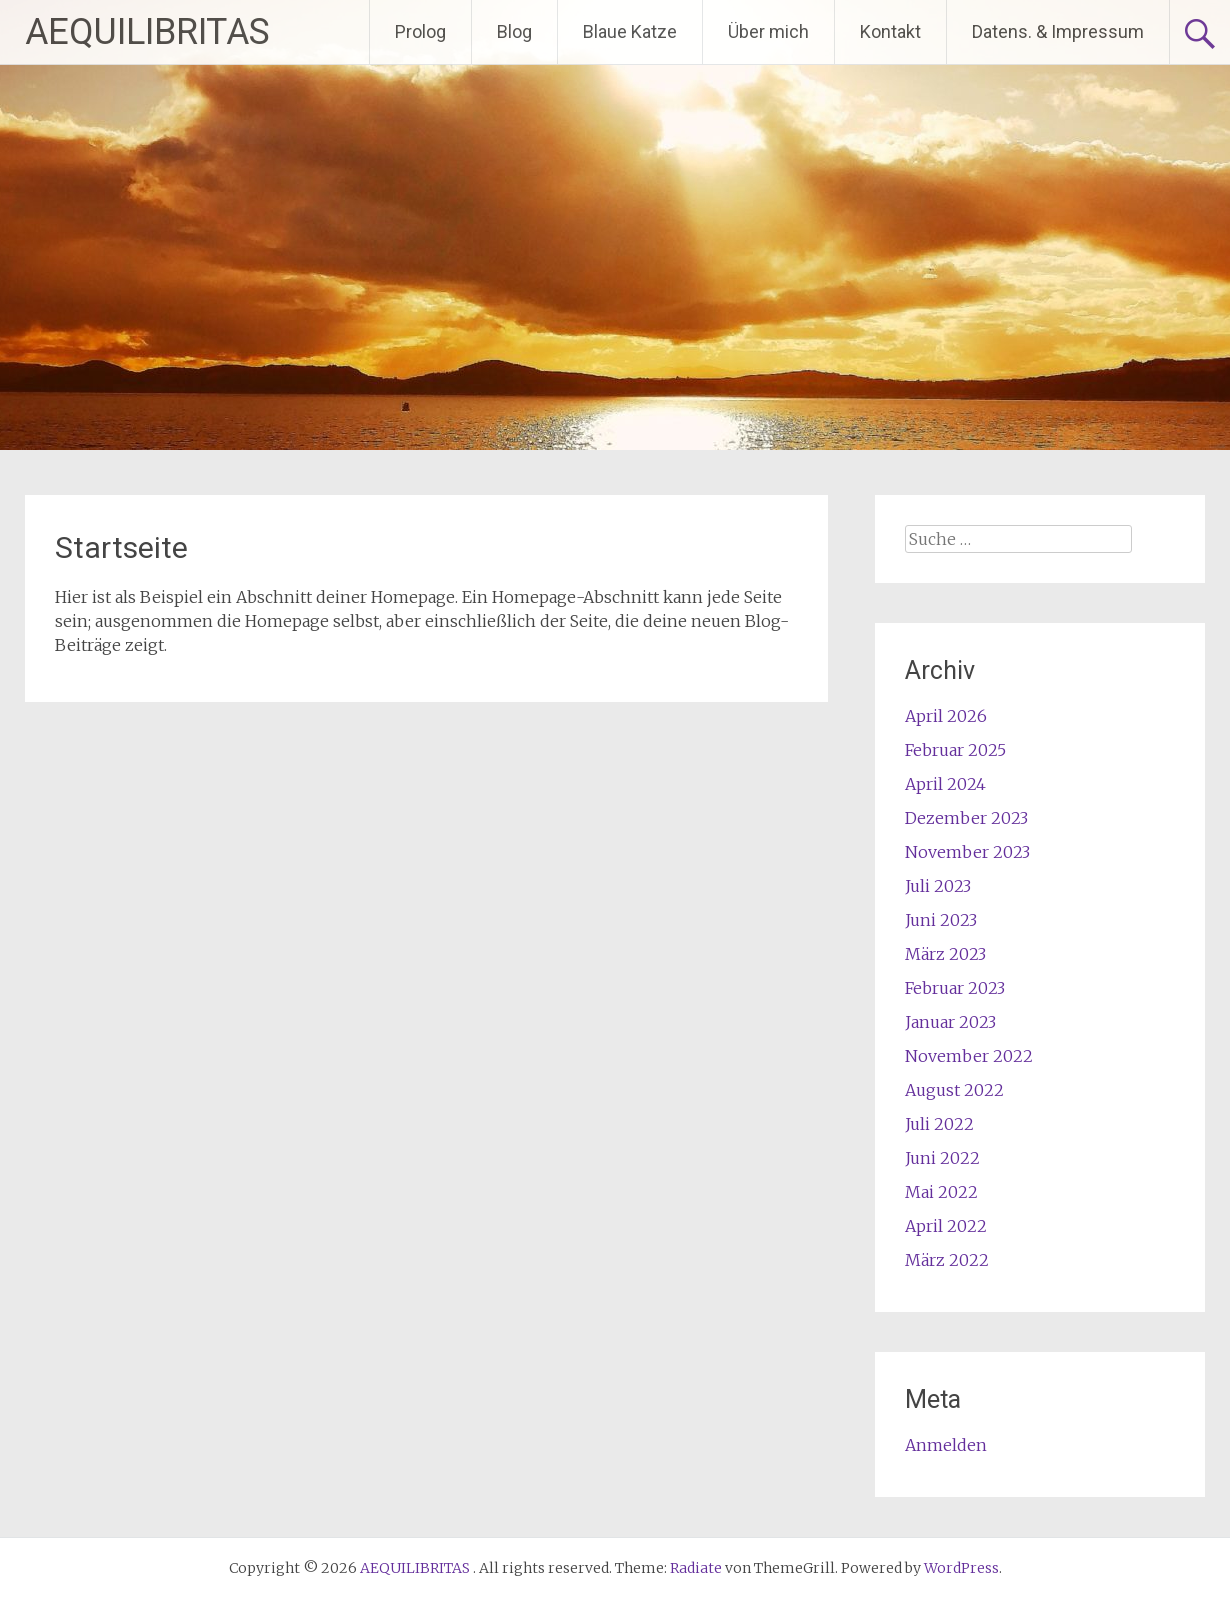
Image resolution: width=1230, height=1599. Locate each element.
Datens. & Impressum (1058, 31)
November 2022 (969, 1056)
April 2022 (946, 1226)
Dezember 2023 (966, 818)
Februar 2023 (955, 988)
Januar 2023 (950, 1022)
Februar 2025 (955, 750)
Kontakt (890, 31)
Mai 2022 (941, 1192)
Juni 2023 (941, 920)
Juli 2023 (938, 886)
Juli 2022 (939, 1124)
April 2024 (945, 784)
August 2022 (954, 1090)
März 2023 (945, 954)
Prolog (420, 31)
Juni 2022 (942, 1158)
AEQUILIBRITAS (147, 32)
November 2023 (967, 852)
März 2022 (947, 1260)
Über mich (768, 31)
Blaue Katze (630, 31)
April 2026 (946, 716)
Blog (514, 31)
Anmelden (946, 1445)
